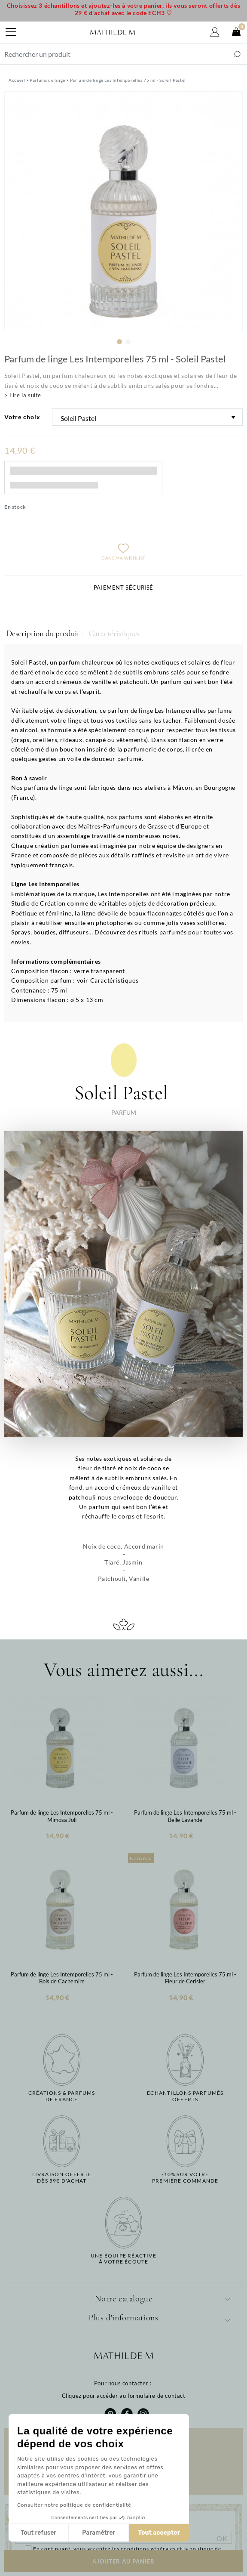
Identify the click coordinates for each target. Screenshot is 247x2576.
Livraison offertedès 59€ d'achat (61, 2177)
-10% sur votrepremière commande (185, 2177)
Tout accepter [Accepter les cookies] (95, 2532)
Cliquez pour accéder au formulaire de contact (124, 2395)
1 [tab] (119, 341)
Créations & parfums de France (61, 2096)
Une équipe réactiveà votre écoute (123, 2259)
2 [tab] (128, 341)
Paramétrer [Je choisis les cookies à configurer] (35, 2532)
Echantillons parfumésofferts (185, 2096)
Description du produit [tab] (42, 633)
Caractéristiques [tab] (114, 633)
